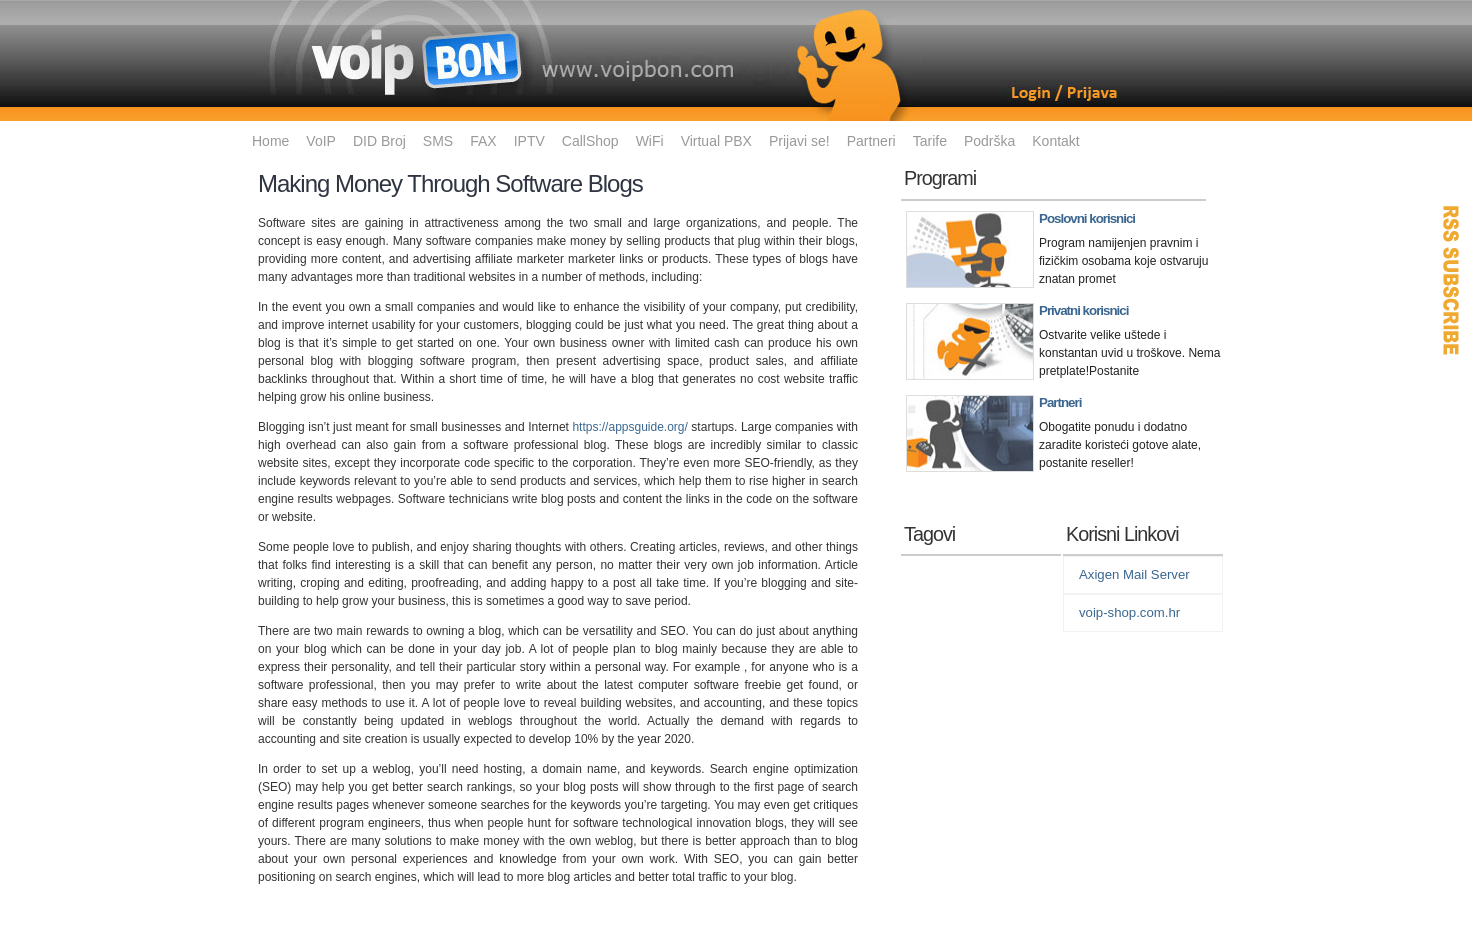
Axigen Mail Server (1134, 574)
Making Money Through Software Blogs (450, 183)
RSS (1452, 280)
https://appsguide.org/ (629, 427)
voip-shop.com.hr (1129, 612)
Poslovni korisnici (1087, 218)
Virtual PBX (716, 141)
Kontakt (1055, 141)
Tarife (930, 141)
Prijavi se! (799, 141)
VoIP (321, 141)
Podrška (989, 141)
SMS (438, 141)
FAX (483, 141)
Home (270, 141)
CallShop (590, 141)
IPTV (529, 141)
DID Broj (379, 141)
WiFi (650, 141)
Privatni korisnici (1083, 310)
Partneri (871, 141)
